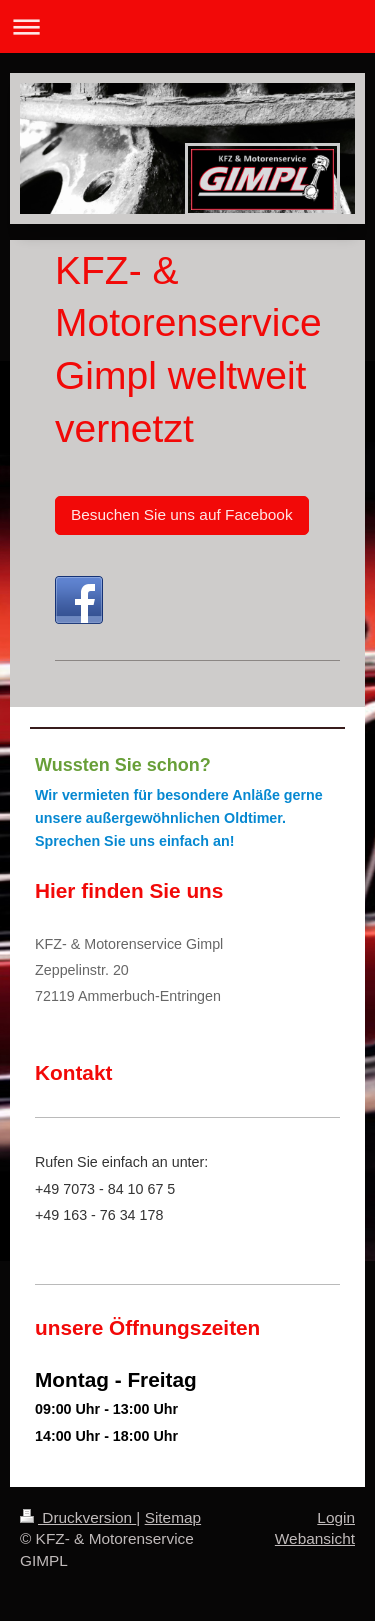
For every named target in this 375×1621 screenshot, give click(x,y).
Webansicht (315, 1538)
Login (336, 1517)
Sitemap (173, 1517)
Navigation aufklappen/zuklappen (187, 26)
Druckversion (78, 1517)
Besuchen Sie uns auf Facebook (182, 514)
